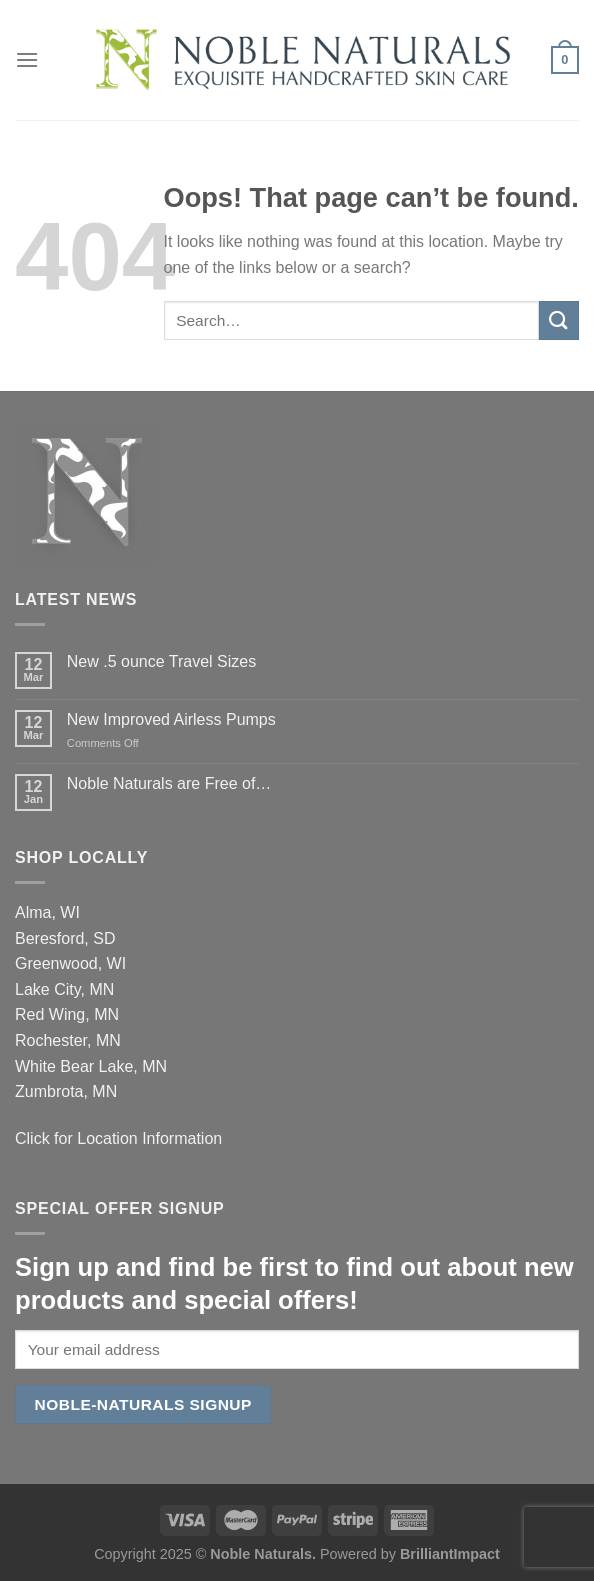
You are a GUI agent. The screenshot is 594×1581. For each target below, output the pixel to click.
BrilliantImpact (450, 1554)
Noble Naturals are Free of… (169, 783)
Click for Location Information (118, 1138)
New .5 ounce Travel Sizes (161, 661)
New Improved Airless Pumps (171, 719)
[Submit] (559, 320)
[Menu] (27, 59)
